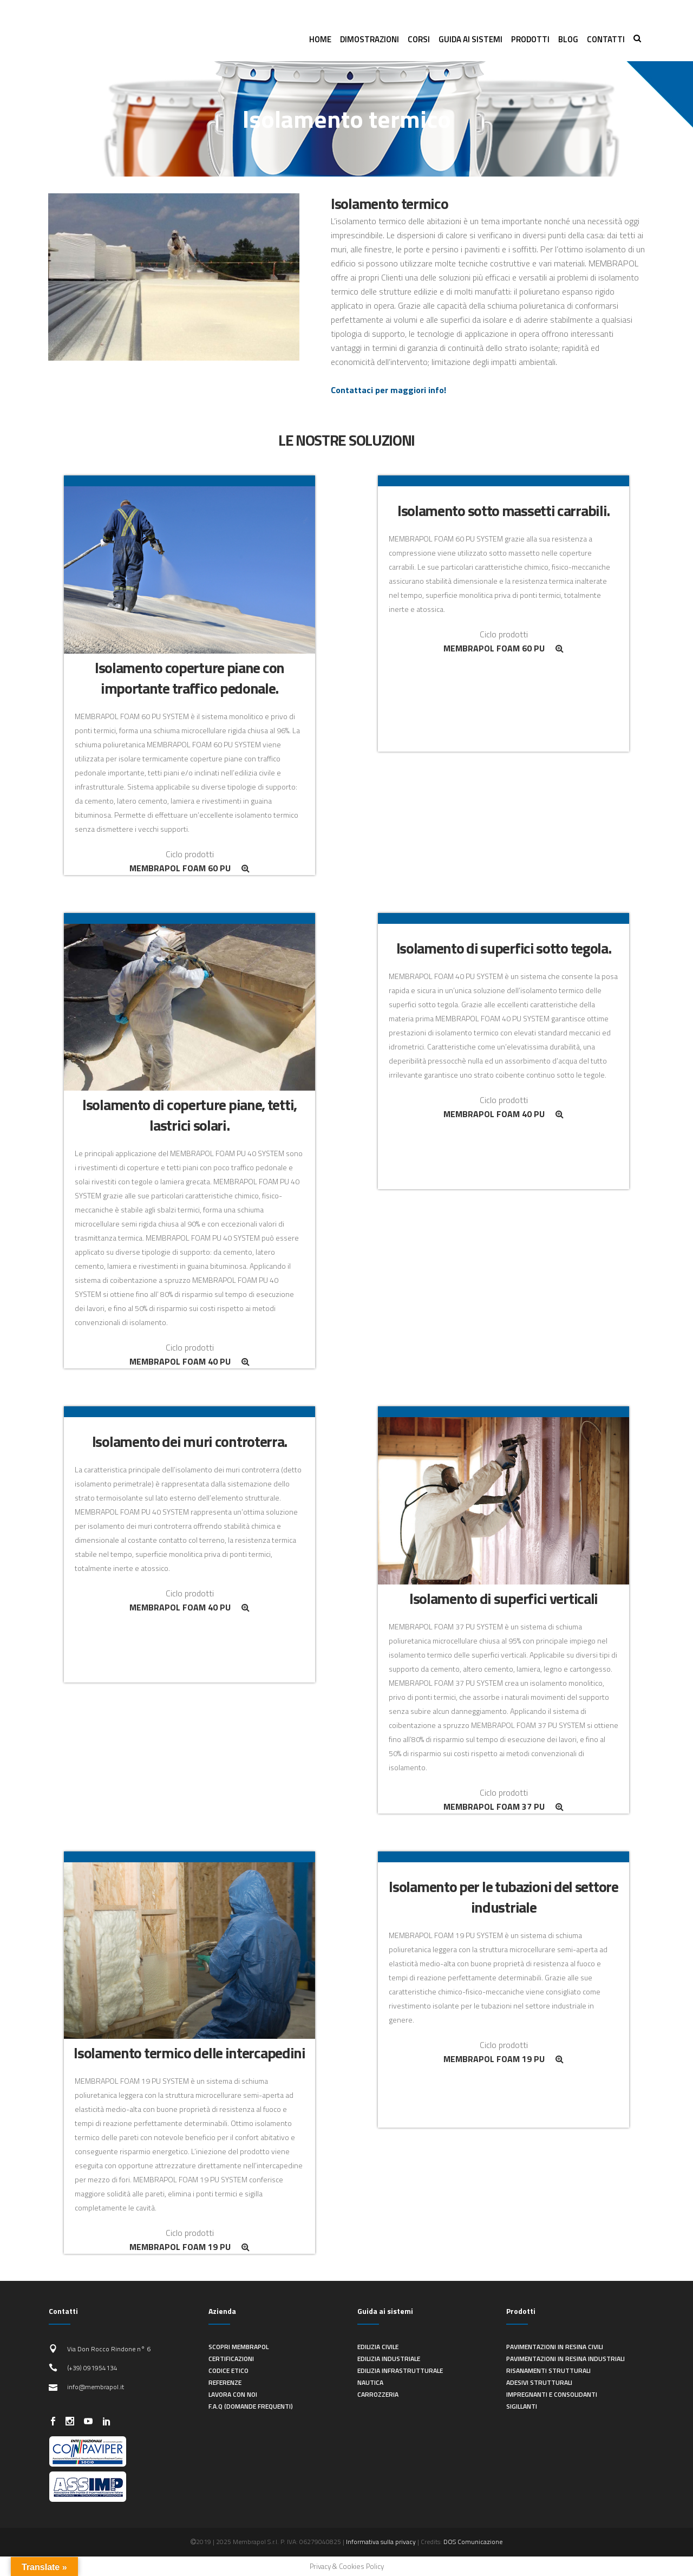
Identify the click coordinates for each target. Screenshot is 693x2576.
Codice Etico (228, 2370)
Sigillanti (521, 2406)
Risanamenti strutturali (548, 2370)
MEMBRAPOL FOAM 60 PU (189, 868)
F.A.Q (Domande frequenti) (250, 2406)
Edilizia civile (377, 2347)
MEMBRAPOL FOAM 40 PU (189, 1361)
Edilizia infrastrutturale (400, 2370)
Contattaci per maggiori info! (388, 389)
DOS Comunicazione (472, 2541)
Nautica (370, 2382)
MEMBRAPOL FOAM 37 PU (503, 1806)
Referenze (224, 2382)
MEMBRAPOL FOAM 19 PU (189, 2246)
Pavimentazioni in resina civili (554, 2347)
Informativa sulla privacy (381, 2541)
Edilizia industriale (388, 2358)
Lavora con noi (232, 2394)
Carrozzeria (377, 2394)
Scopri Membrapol (238, 2347)
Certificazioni (231, 2358)
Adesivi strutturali (539, 2382)
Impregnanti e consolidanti (551, 2394)
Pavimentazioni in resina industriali (565, 2358)
